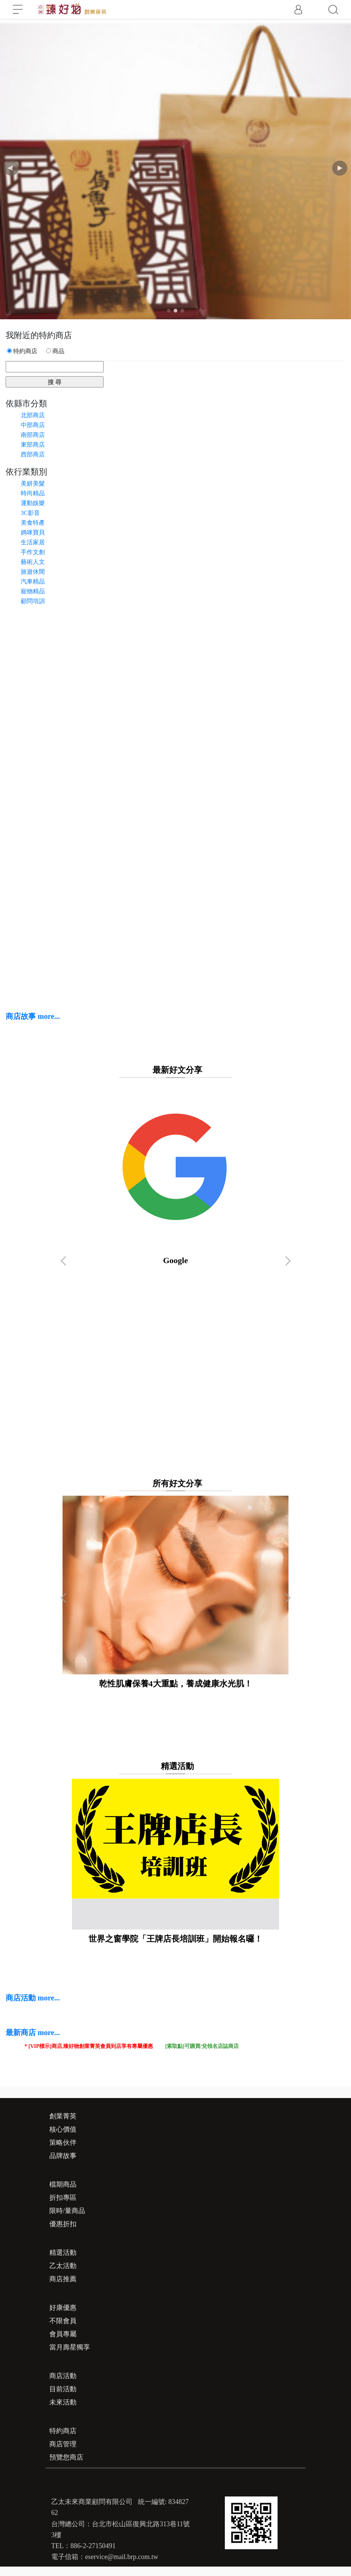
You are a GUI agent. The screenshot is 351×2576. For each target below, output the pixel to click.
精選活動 (62, 2252)
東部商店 (33, 444)
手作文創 (33, 552)
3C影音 (30, 513)
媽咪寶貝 (33, 532)
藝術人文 (33, 562)
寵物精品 (33, 591)
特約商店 (62, 2431)
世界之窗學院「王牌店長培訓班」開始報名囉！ (175, 1861)
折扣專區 (62, 2197)
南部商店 (33, 435)
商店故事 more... (33, 1016)
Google (176, 1174)
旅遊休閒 (33, 571)
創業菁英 (62, 2116)
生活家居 (33, 542)
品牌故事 (62, 2155)
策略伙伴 (62, 2142)
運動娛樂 (33, 503)
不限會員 (62, 2321)
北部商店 (33, 415)
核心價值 (62, 2129)
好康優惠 (62, 2307)
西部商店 (33, 454)
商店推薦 (62, 2279)
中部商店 (33, 425)
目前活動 (62, 2389)
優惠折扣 (62, 2224)
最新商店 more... (33, 2032)
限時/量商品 (67, 2211)
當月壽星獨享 (69, 2347)
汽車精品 (33, 581)
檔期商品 (62, 2184)
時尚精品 (33, 493)
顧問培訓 (33, 601)
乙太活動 (62, 2266)
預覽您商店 (66, 2457)
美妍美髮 (33, 483)
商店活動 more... (33, 1998)
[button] (339, 168)
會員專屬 (62, 2334)
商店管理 (62, 2444)
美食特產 (33, 522)
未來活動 (62, 2402)
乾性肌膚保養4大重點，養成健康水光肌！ (175, 1592)
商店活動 (62, 2376)
